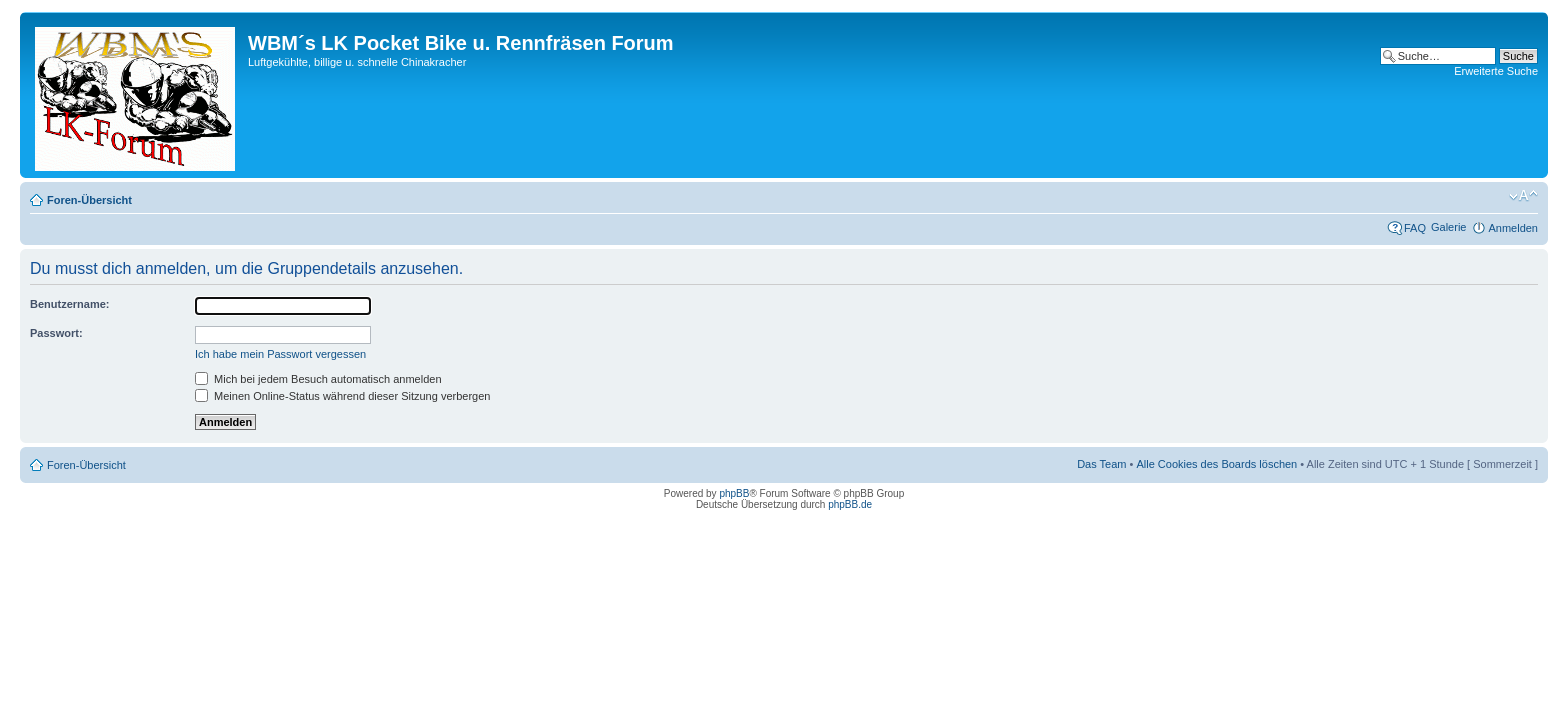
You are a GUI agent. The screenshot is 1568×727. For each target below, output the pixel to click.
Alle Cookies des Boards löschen (1216, 464)
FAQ (1415, 228)
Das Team (1101, 464)
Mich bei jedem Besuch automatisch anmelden (318, 379)
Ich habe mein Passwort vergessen (280, 354)
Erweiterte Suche (1496, 71)
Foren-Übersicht (89, 200)
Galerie (1448, 227)
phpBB (734, 493)
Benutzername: (69, 304)
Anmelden (1513, 228)
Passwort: (56, 333)
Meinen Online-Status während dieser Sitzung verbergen (342, 396)
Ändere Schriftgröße (1523, 196)
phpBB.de (850, 504)
